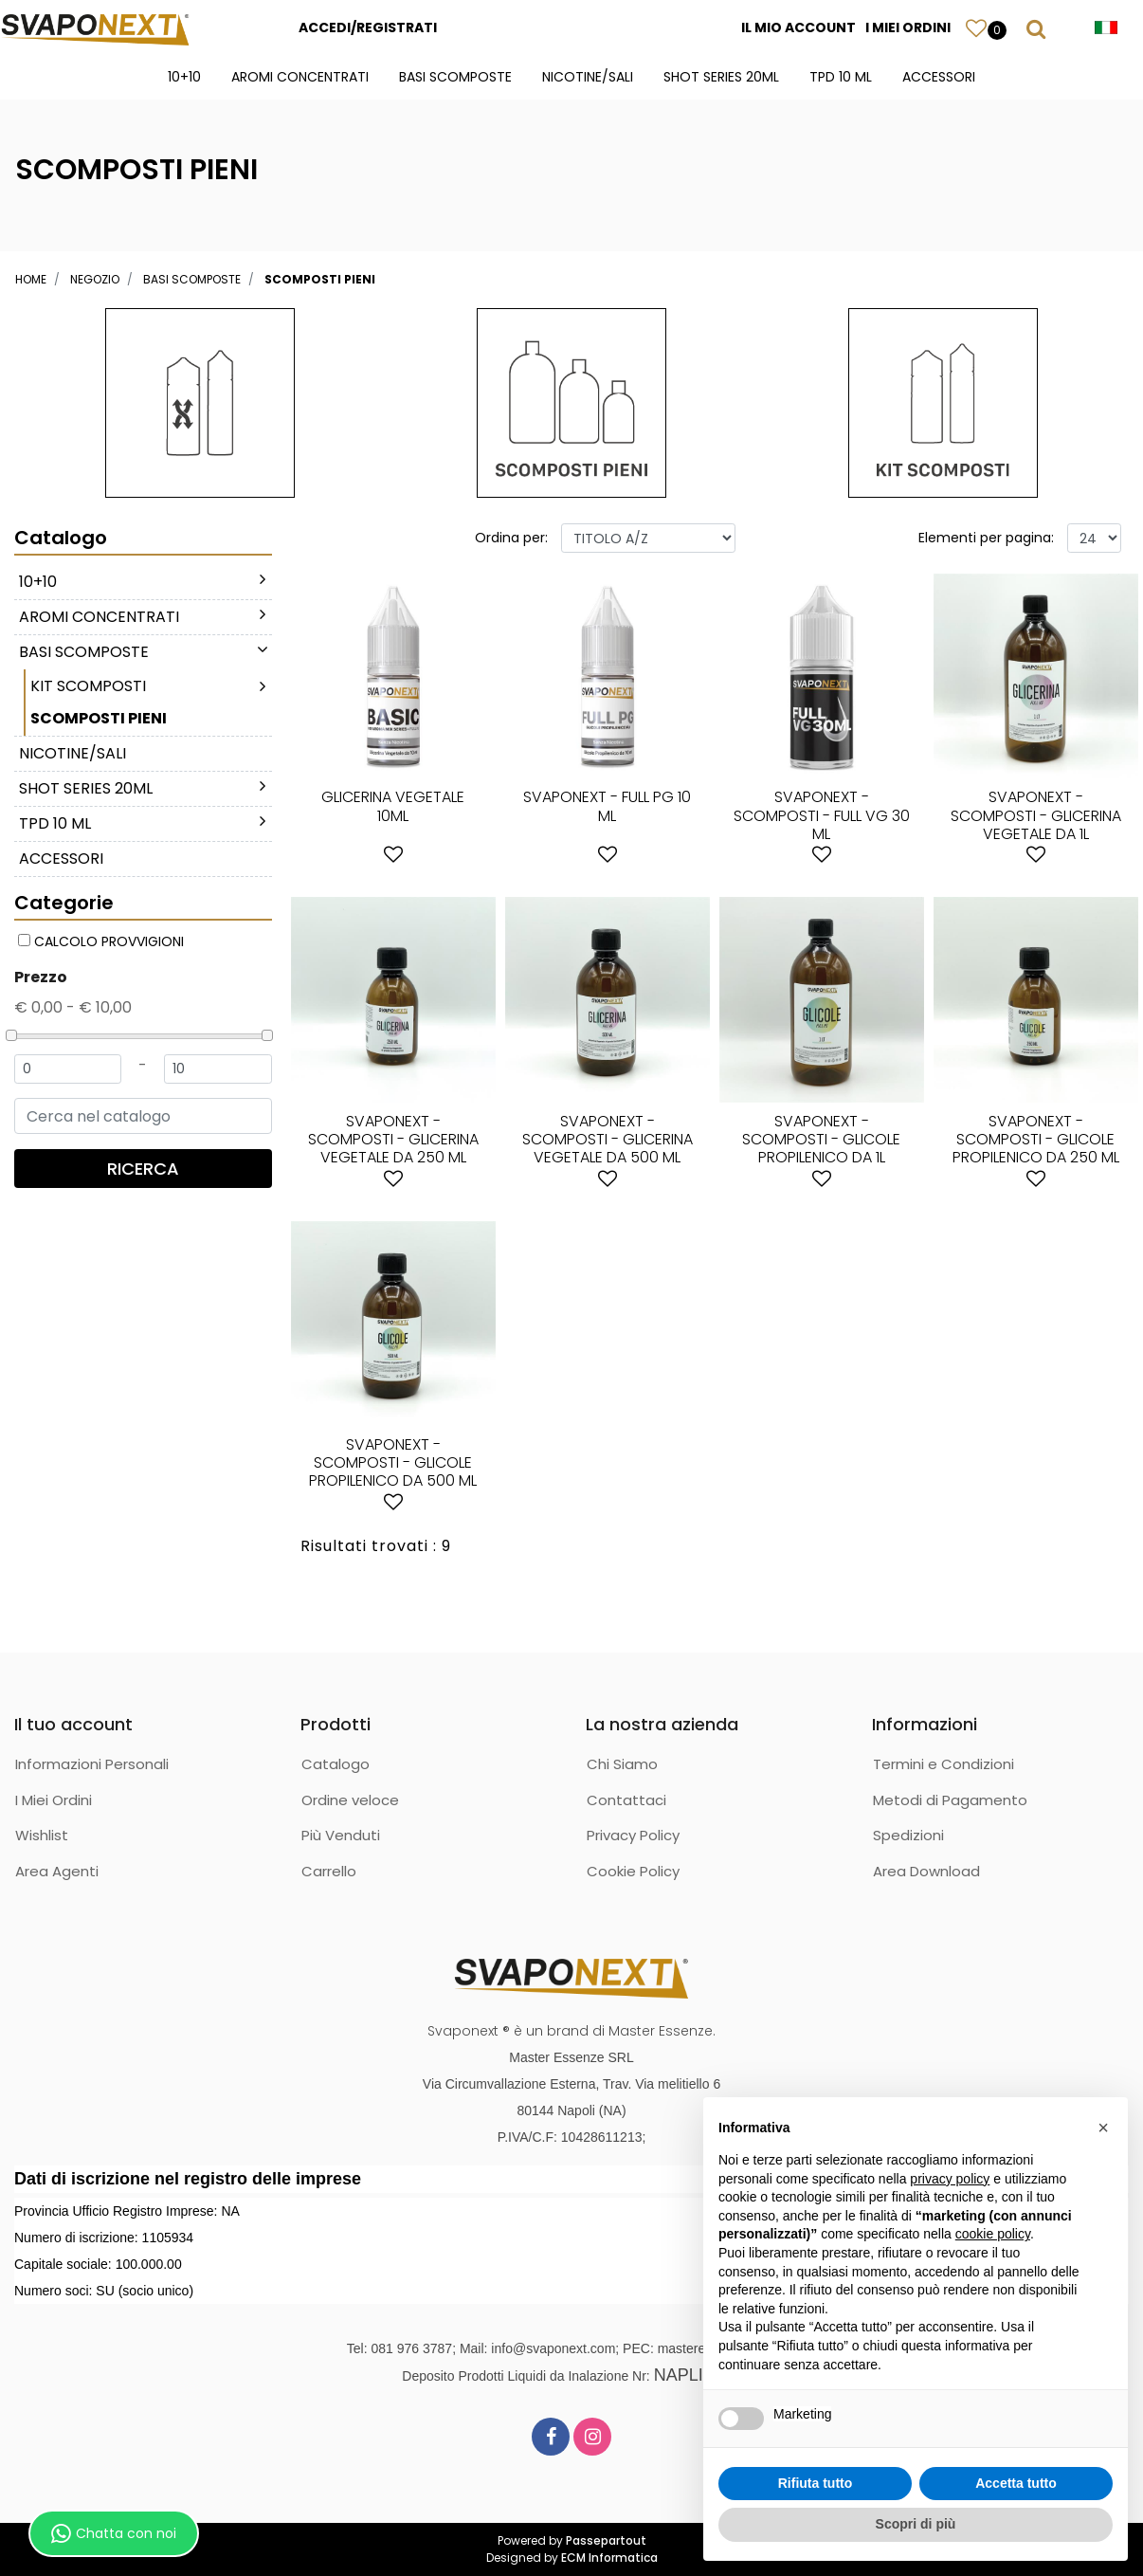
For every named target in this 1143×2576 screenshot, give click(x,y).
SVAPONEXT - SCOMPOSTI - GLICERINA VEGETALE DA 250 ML (393, 1139)
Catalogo (335, 1764)
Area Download (926, 1871)
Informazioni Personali (92, 1764)
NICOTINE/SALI (587, 76)
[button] (976, 27)
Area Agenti (57, 1871)
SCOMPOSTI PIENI (319, 279)
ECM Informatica (609, 2557)
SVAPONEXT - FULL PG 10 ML (607, 806)
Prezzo (40, 977)
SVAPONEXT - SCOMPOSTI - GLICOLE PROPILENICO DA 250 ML (1035, 1139)
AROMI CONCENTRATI (300, 76)
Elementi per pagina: (986, 537)
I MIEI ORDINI (908, 27)
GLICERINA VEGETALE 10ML (392, 806)
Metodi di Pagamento (950, 1800)
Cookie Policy (633, 1871)
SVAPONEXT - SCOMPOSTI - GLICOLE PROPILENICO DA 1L (821, 1139)
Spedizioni (908, 1835)
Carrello (328, 1871)
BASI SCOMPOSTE (455, 76)
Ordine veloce (350, 1800)
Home (30, 279)
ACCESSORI (938, 76)
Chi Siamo (622, 1764)
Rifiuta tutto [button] (815, 2483)
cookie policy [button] (992, 2233)
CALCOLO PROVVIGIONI (109, 941)
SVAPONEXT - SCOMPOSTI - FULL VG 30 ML (822, 815)
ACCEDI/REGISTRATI (368, 27)
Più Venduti (340, 1835)
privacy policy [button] (949, 2178)
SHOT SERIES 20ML (721, 76)
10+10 (184, 76)
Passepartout (606, 2540)
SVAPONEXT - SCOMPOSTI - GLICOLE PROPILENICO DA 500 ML (393, 1462)
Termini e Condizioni (943, 1764)
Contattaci (626, 1800)
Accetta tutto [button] (1016, 2483)
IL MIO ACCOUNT (798, 27)
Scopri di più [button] (916, 2523)
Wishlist (41, 1835)
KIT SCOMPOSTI (88, 686)
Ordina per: (511, 537)
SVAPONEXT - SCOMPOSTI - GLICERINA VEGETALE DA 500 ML (607, 1139)
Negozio (94, 279)
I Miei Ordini (53, 1800)
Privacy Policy (633, 1835)
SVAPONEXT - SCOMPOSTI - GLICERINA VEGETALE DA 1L (1036, 815)
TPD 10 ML (840, 76)
